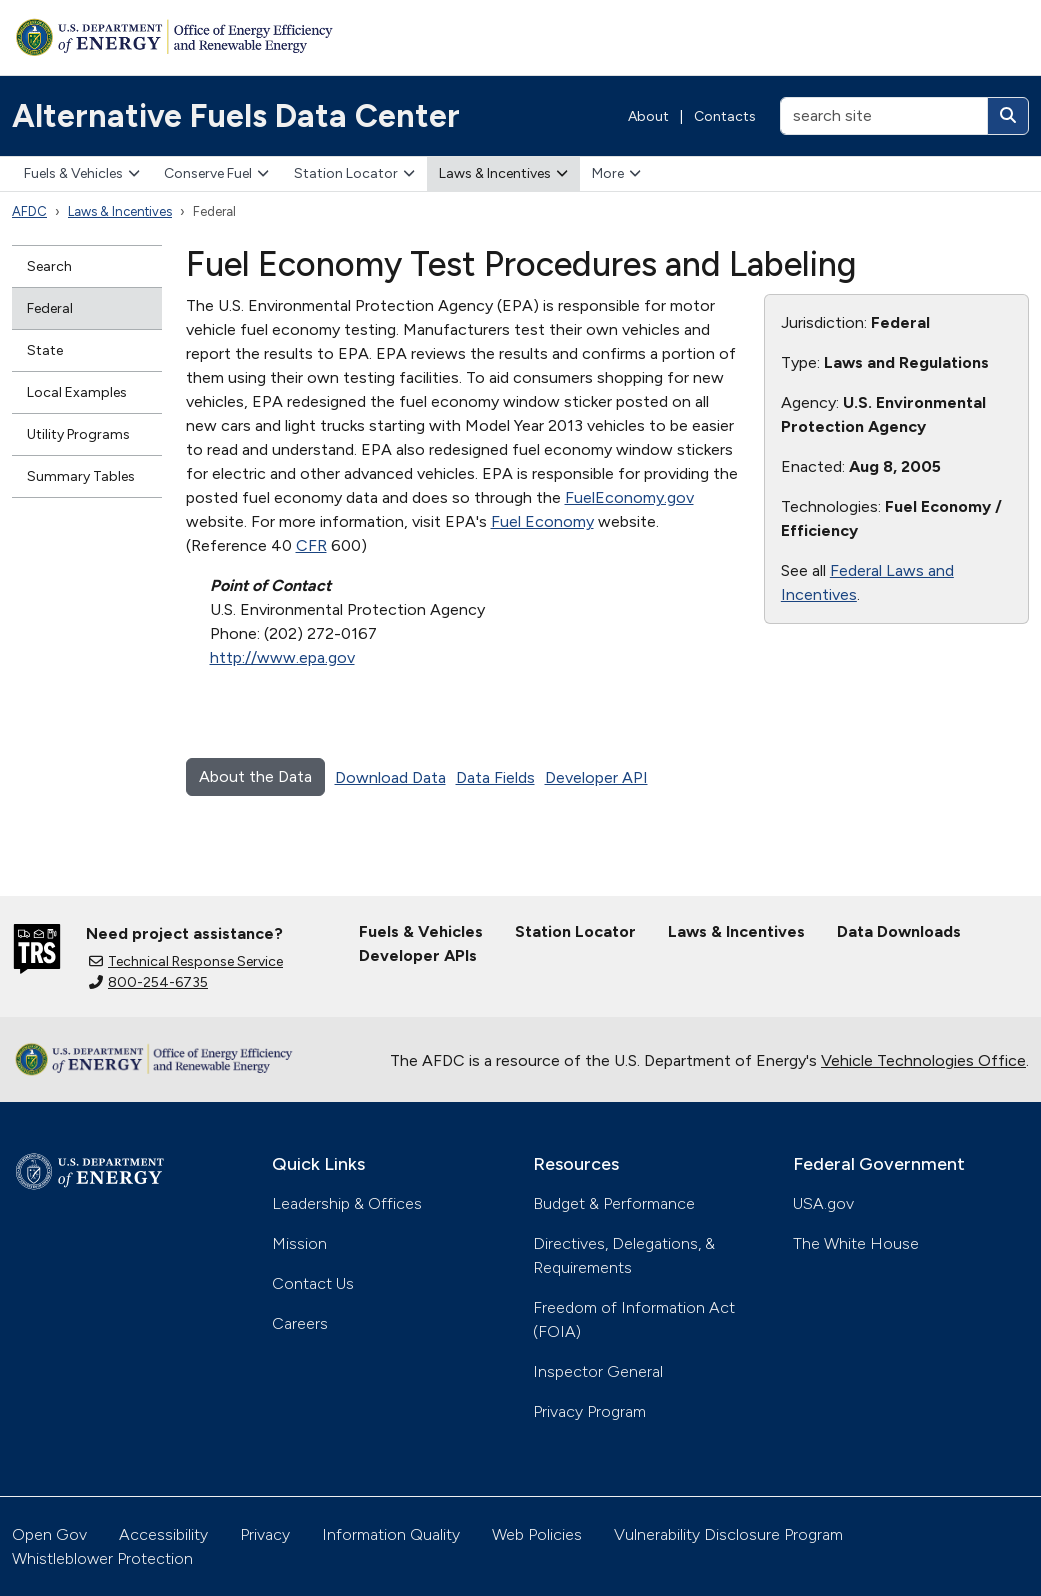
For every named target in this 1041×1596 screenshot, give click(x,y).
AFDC (29, 211)
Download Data (390, 777)
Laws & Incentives (503, 173)
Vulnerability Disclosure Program (728, 1534)
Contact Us (313, 1283)
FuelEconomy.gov (629, 497)
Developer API (596, 777)
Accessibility (163, 1534)
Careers (300, 1323)
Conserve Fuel (216, 173)
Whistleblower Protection (102, 1558)
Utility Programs (78, 434)
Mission (299, 1243)
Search (49, 266)
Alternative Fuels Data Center (236, 116)
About (648, 116)
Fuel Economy (542, 521)
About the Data (255, 776)
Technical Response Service (186, 961)
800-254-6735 (148, 982)
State (45, 350)
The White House (856, 1243)
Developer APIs (418, 955)
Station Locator (354, 173)
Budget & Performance (614, 1203)
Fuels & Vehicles (82, 173)
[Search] (1008, 116)
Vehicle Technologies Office (923, 1060)
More (616, 173)
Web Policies (537, 1534)
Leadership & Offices (347, 1203)
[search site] (884, 116)
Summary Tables (81, 476)
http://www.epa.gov (282, 657)
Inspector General (598, 1371)
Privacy (265, 1534)
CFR (311, 545)
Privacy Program (589, 1411)
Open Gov (49, 1534)
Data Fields (495, 777)
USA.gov (823, 1203)
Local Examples (77, 392)
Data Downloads (899, 931)
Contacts (725, 116)
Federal (50, 308)
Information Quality (391, 1534)
